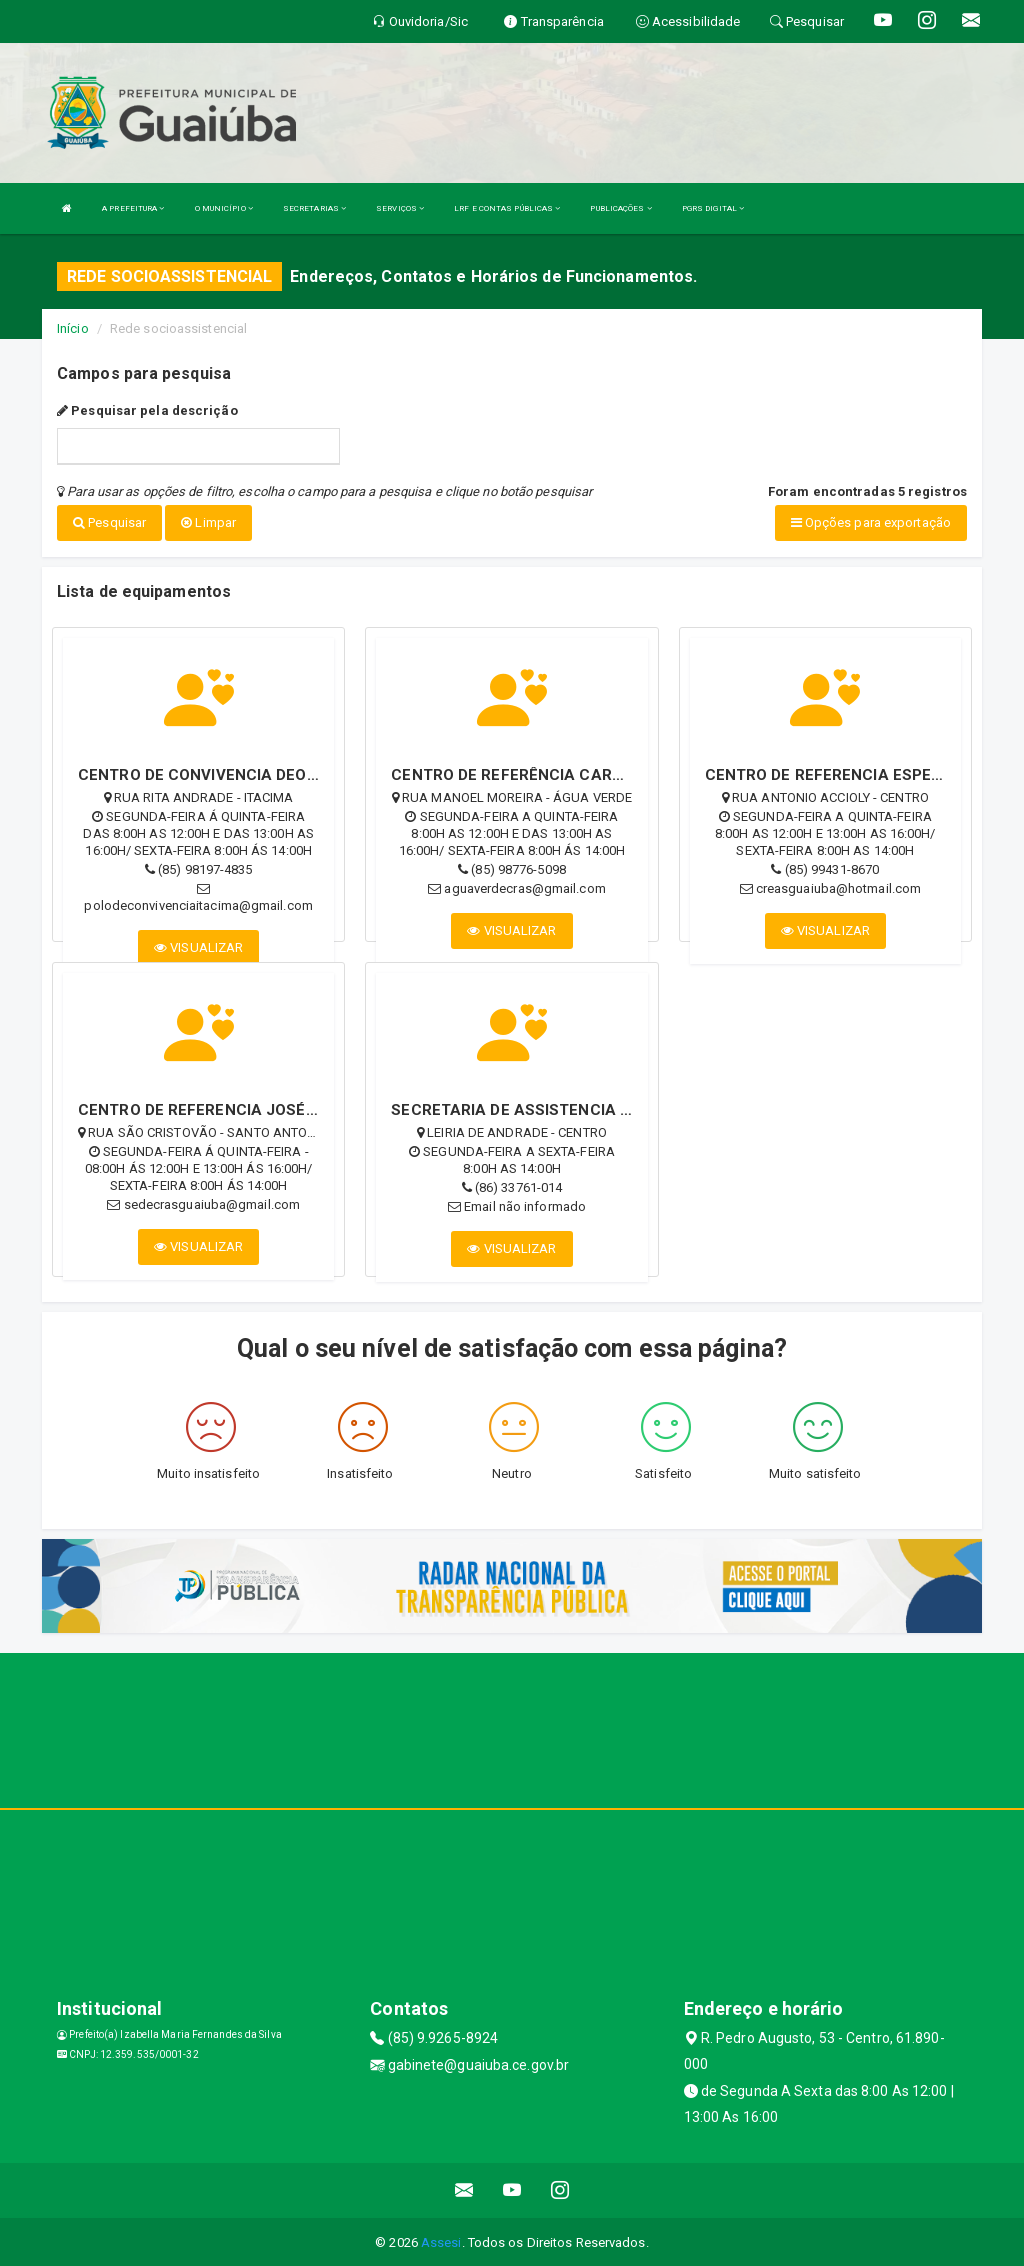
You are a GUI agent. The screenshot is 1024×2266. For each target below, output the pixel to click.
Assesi (441, 2240)
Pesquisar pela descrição (147, 410)
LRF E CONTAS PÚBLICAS (507, 208)
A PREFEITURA (133, 208)
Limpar (208, 522)
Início (73, 328)
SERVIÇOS (400, 208)
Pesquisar (109, 522)
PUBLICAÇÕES (620, 208)
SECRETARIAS (314, 208)
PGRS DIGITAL (713, 208)
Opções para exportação (871, 522)
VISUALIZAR (198, 945)
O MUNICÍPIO (224, 208)
